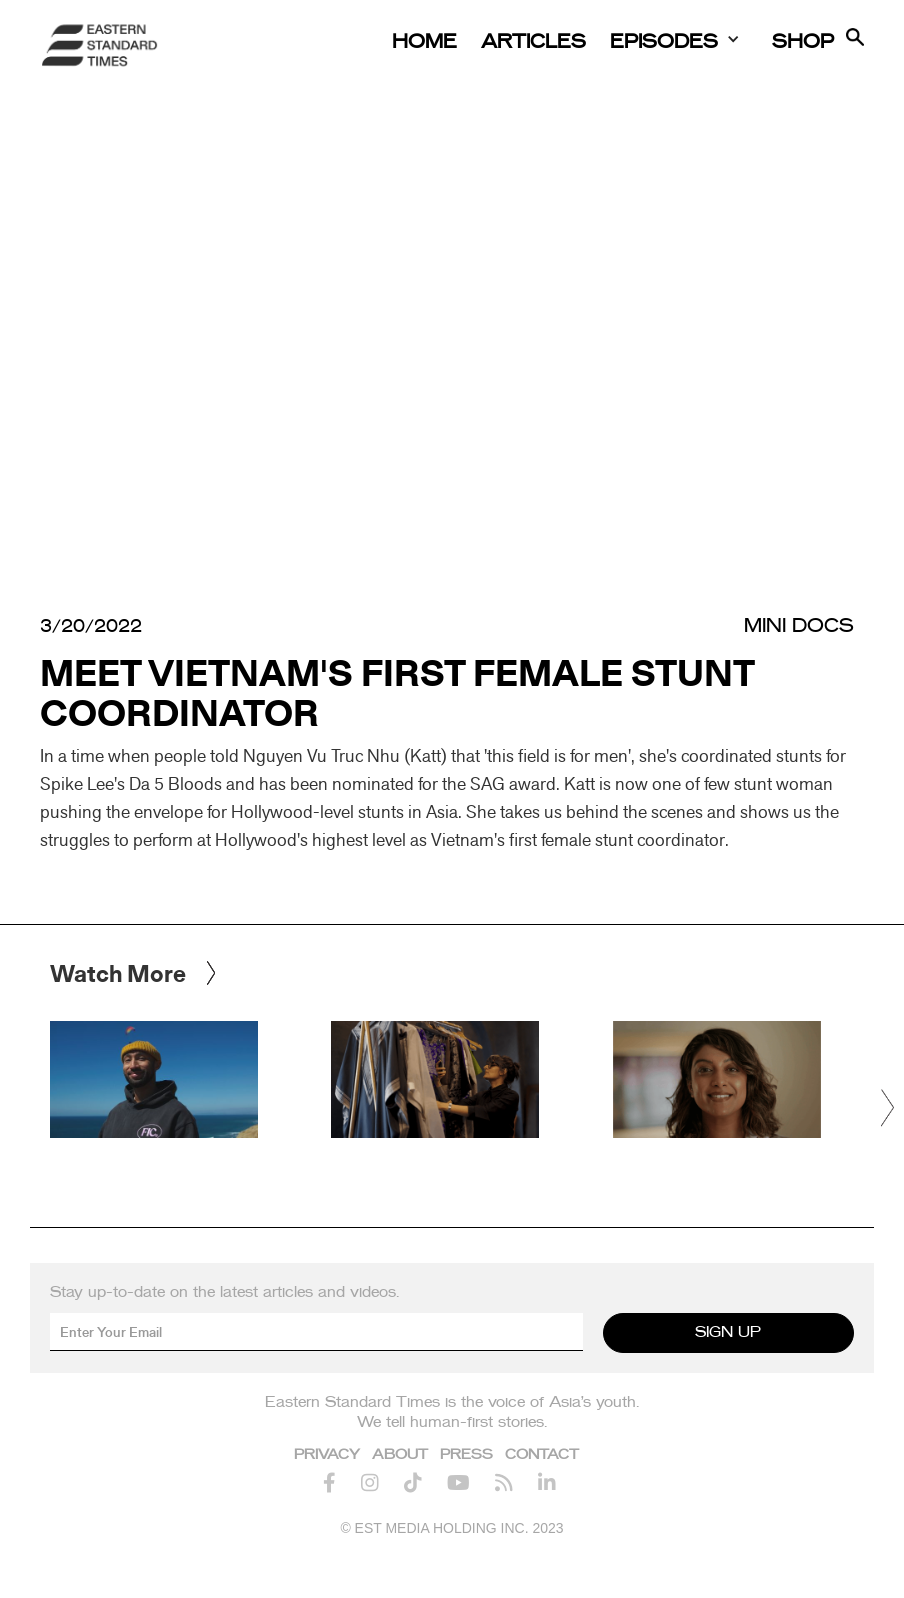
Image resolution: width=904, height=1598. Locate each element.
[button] (889, 1108)
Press (466, 1455)
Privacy (327, 1455)
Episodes (664, 42)
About (400, 1455)
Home (424, 42)
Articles (533, 42)
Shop (803, 42)
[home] (100, 45)
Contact (542, 1455)
